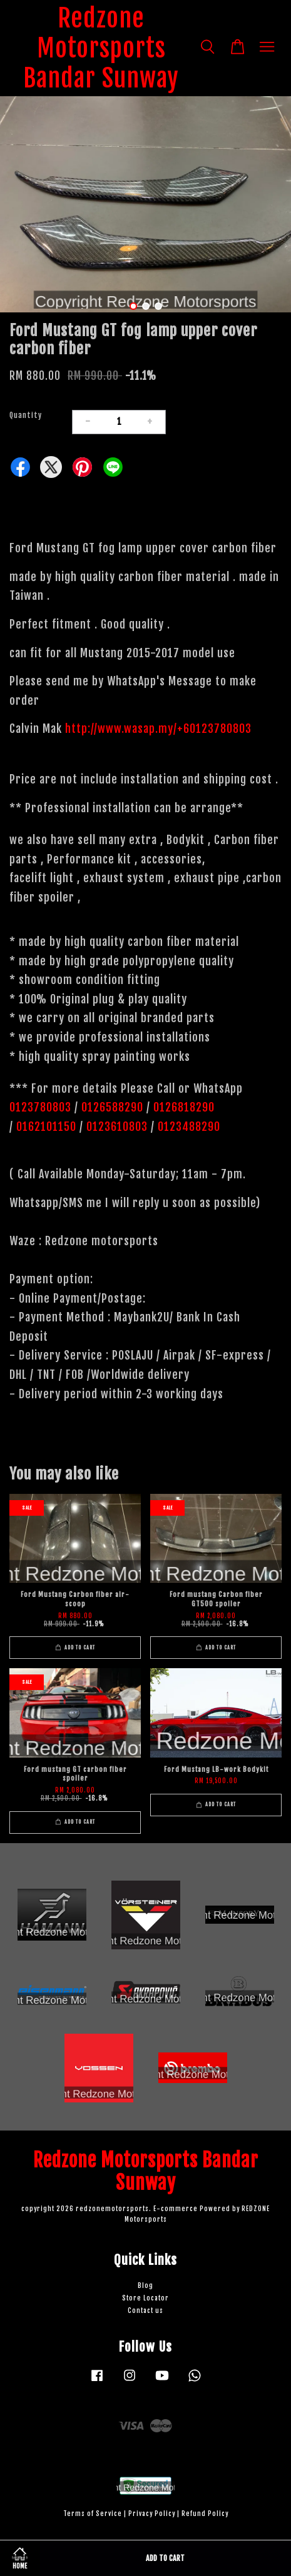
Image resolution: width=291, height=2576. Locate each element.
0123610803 (117, 1126)
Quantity (25, 415)
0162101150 (44, 1126)
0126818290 (185, 1107)
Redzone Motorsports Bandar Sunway (101, 48)
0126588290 (112, 1107)
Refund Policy (204, 2514)
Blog (145, 2286)
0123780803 (41, 1107)
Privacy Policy (151, 2514)
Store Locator (145, 2298)
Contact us (145, 2311)
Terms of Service (92, 2514)
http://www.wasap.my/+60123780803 (158, 728)
